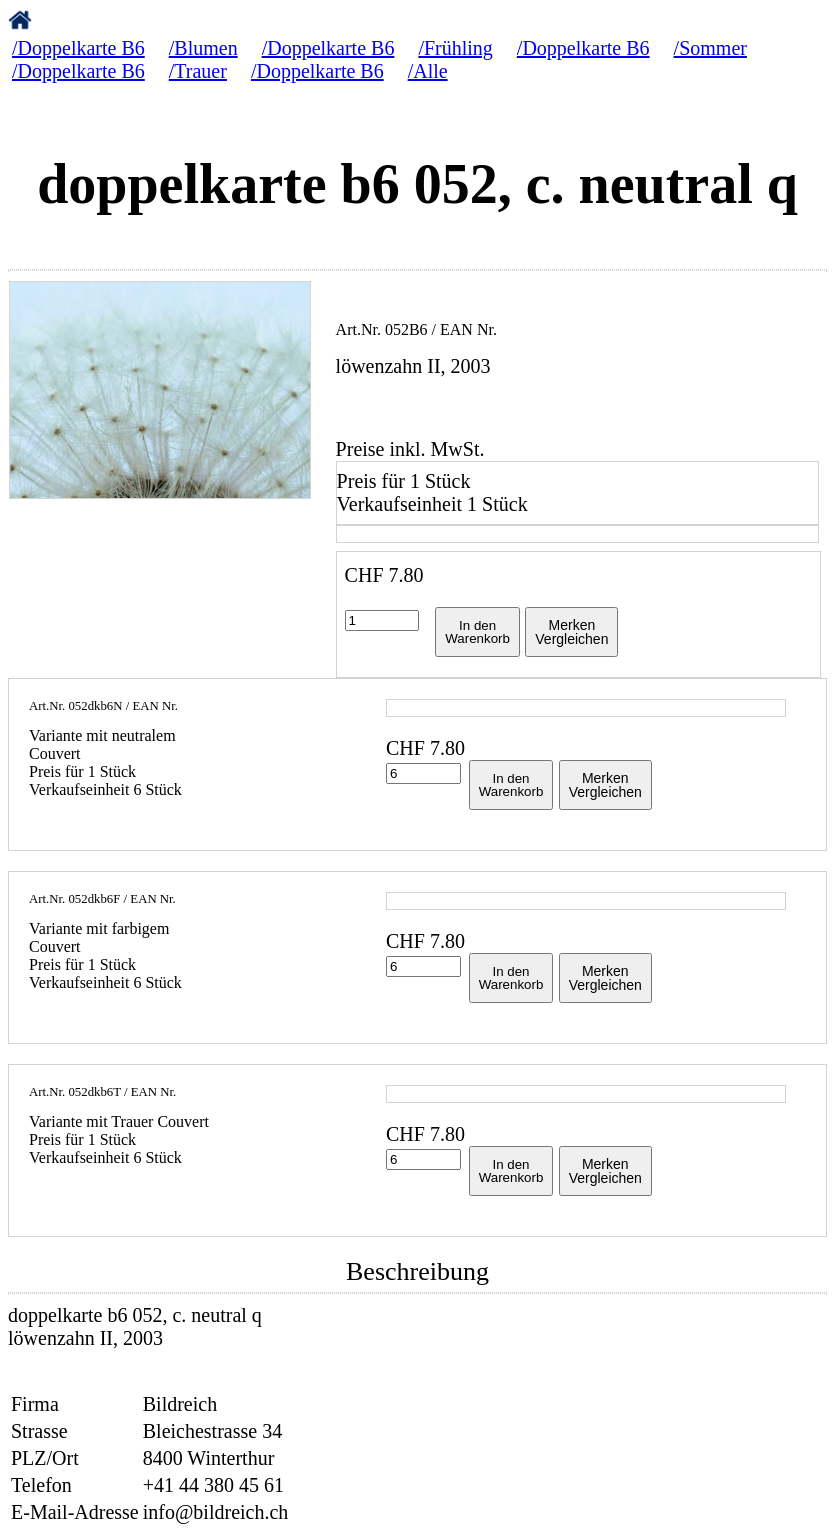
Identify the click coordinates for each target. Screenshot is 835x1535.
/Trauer (198, 71)
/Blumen (203, 48)
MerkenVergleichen (571, 632)
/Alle (428, 71)
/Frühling (455, 48)
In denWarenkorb (477, 632)
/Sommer (710, 48)
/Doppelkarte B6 (78, 48)
